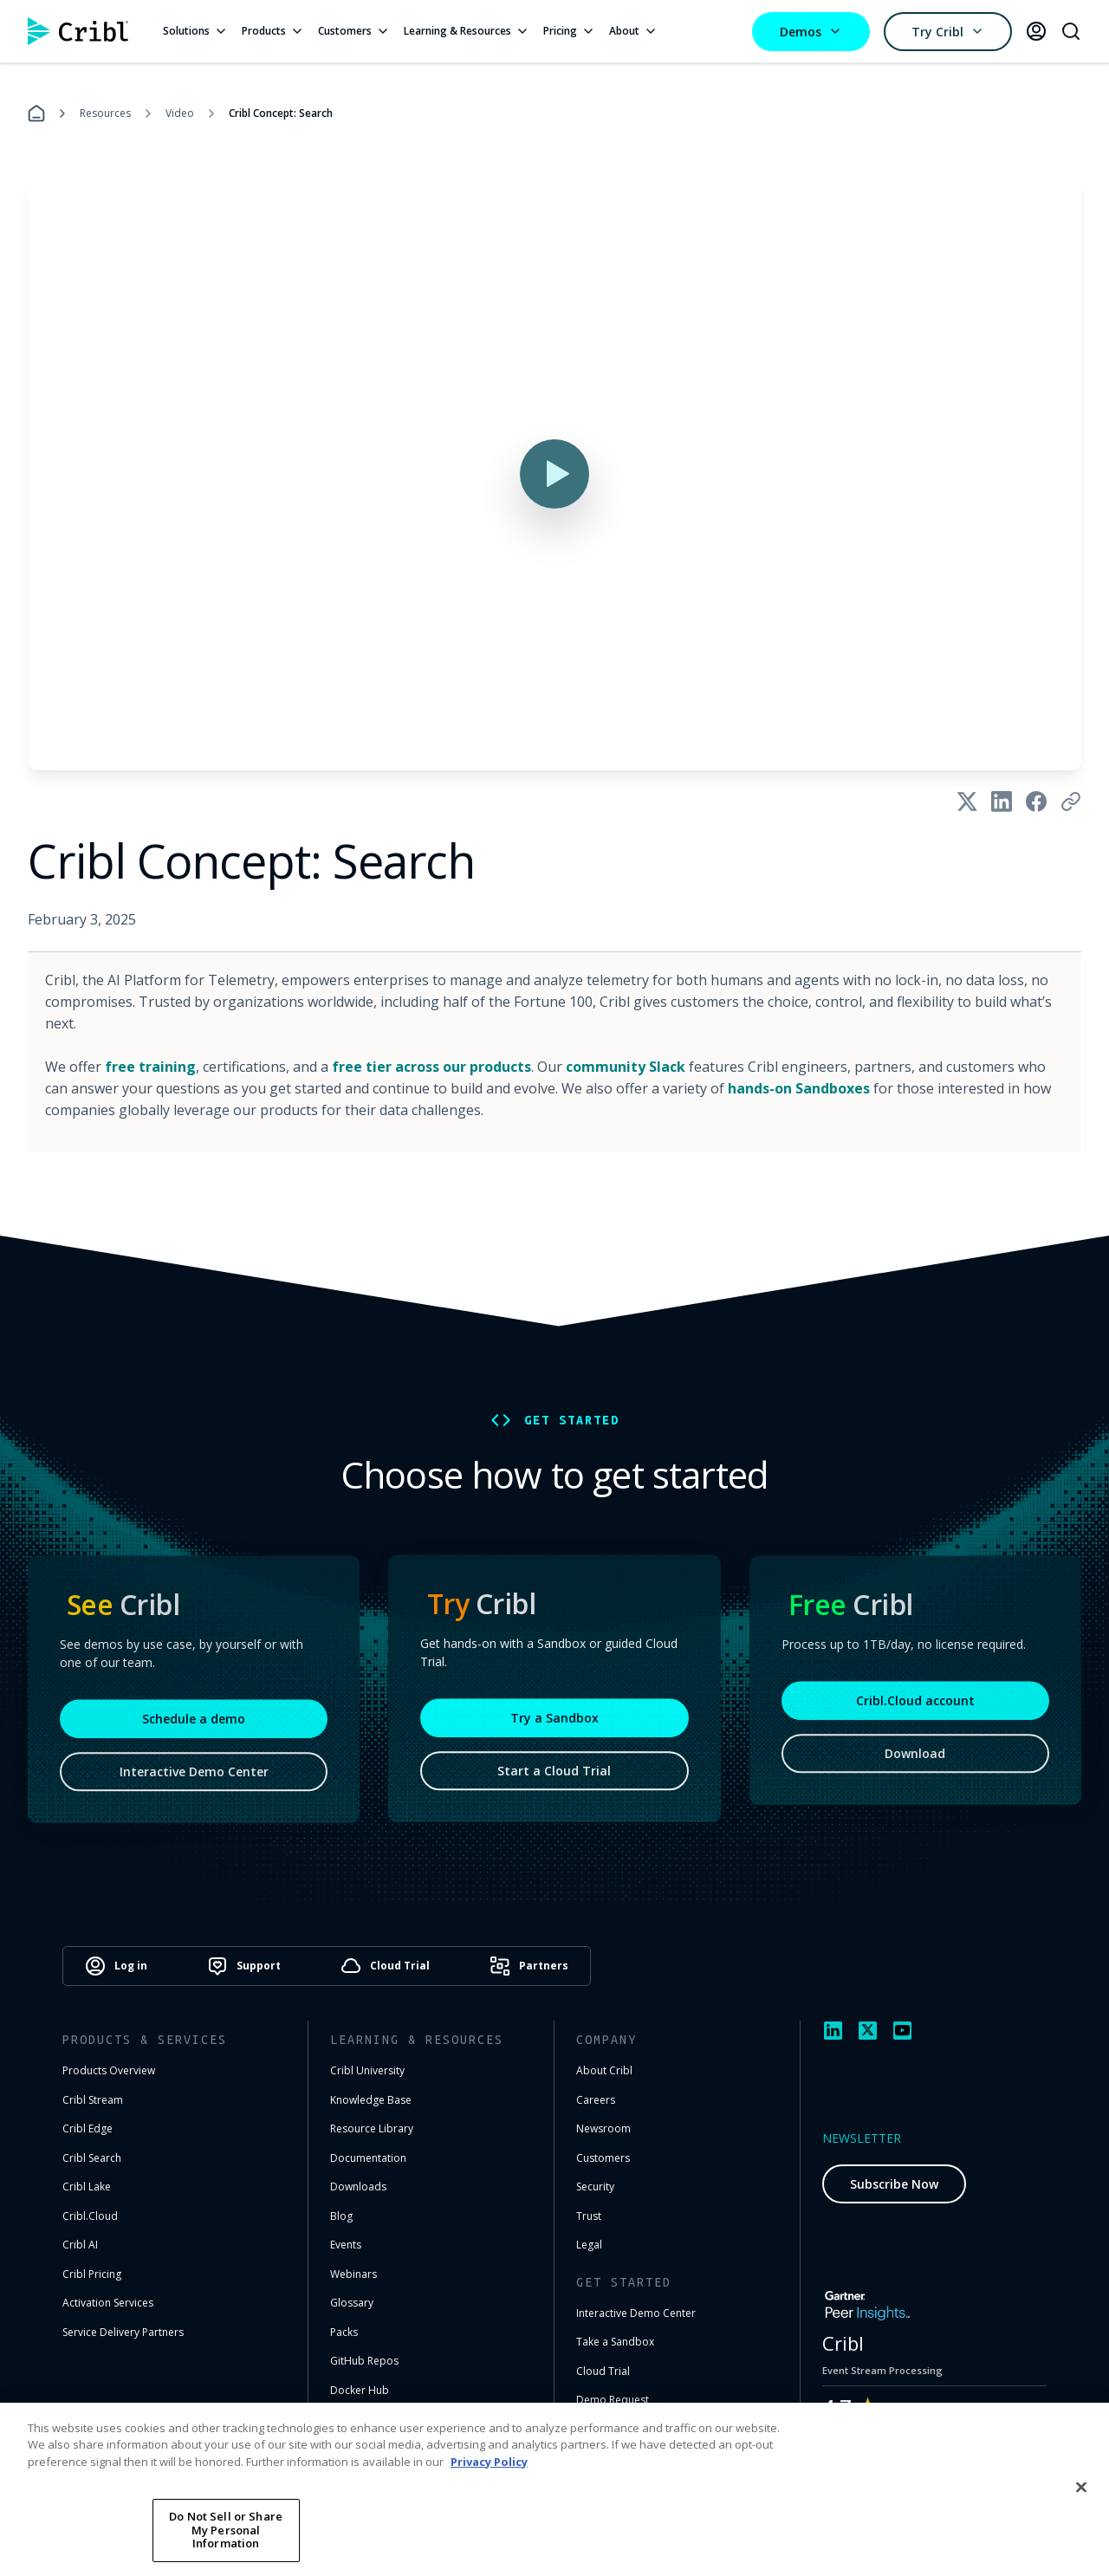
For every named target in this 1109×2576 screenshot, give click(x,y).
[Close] (1081, 2487)
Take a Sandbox (615, 2341)
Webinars (353, 2274)
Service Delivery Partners (123, 2332)
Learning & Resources (466, 30)
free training (150, 1066)
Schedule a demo (193, 1724)
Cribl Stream (92, 2100)
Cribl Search (91, 2158)
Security (595, 2186)
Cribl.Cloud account (915, 1706)
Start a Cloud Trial (554, 1775)
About (633, 30)
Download (915, 1759)
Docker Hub (359, 2390)
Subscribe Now (894, 2184)
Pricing (569, 30)
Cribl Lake (86, 2186)
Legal (589, 2244)
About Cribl (604, 2070)
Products (273, 30)
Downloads (358, 2186)
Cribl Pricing (91, 2274)
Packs (344, 2332)
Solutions (195, 30)
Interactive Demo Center (194, 1777)
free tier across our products (431, 1066)
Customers (354, 30)
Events (345, 2244)
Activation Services (107, 2302)
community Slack (625, 1066)
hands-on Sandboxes (799, 1088)
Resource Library (371, 2128)
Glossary (351, 2302)
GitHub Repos (364, 2360)
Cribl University (367, 2070)
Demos (811, 31)
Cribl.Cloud (90, 2216)
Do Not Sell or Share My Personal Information (225, 2529)
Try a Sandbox (554, 1722)
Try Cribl (947, 31)
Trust (588, 2216)
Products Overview (108, 2070)
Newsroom (603, 2128)
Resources (105, 113)
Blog (341, 2216)
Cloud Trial (603, 2371)
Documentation (368, 2158)
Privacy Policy (489, 2461)
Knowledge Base (371, 2100)
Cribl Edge (87, 2128)
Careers (595, 2100)
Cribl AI (80, 2244)
